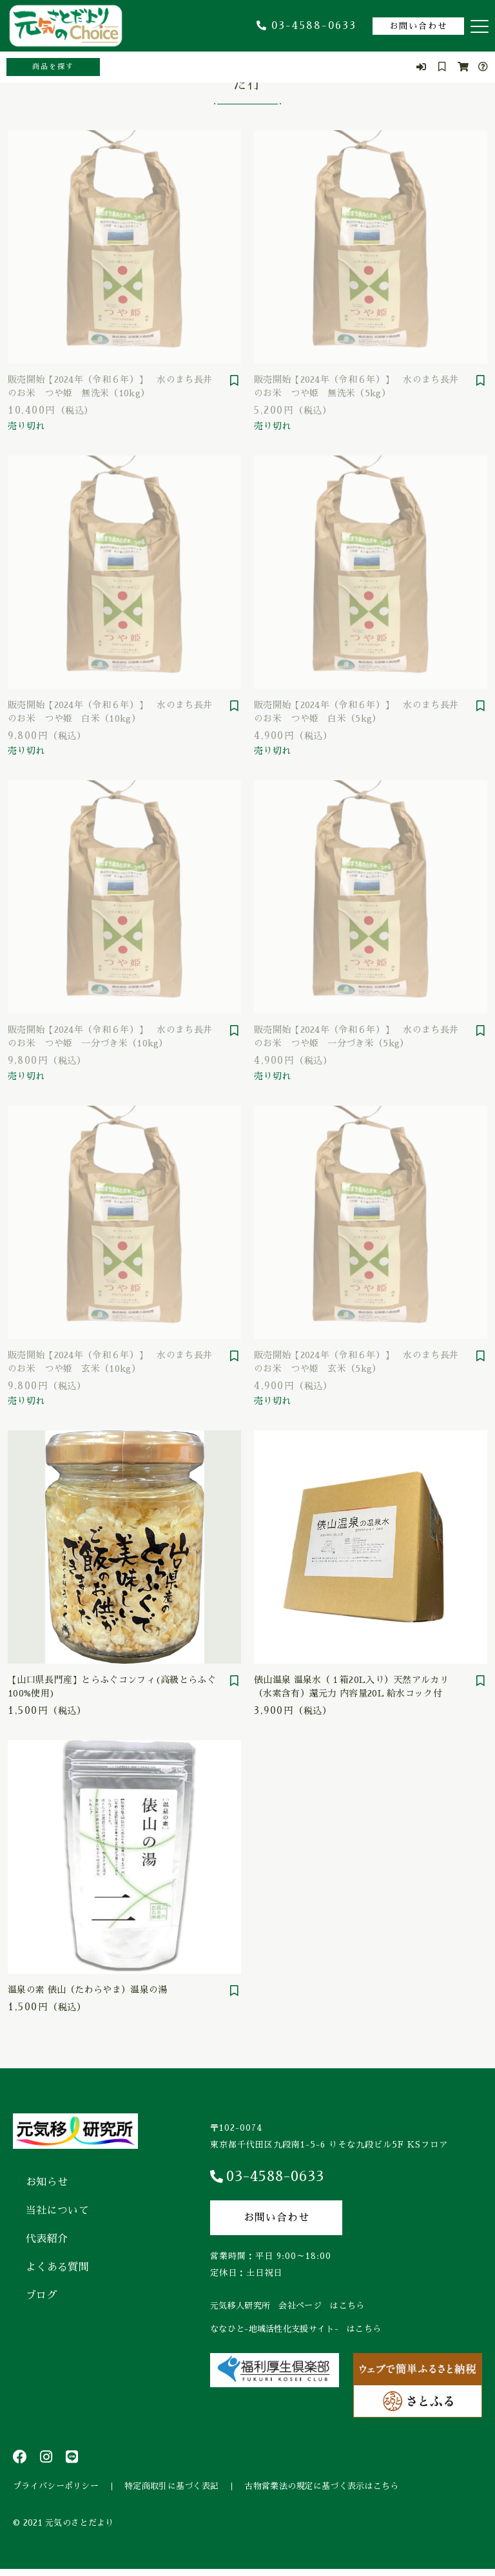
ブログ (41, 2296)
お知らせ (47, 2182)
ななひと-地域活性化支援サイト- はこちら (295, 2329)
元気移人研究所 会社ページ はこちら (287, 2306)
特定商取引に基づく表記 (171, 2489)
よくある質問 (57, 2267)
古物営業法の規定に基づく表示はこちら (321, 2489)
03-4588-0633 (306, 26)
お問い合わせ (418, 26)
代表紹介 (47, 2239)
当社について (57, 2211)
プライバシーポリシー (56, 2489)
